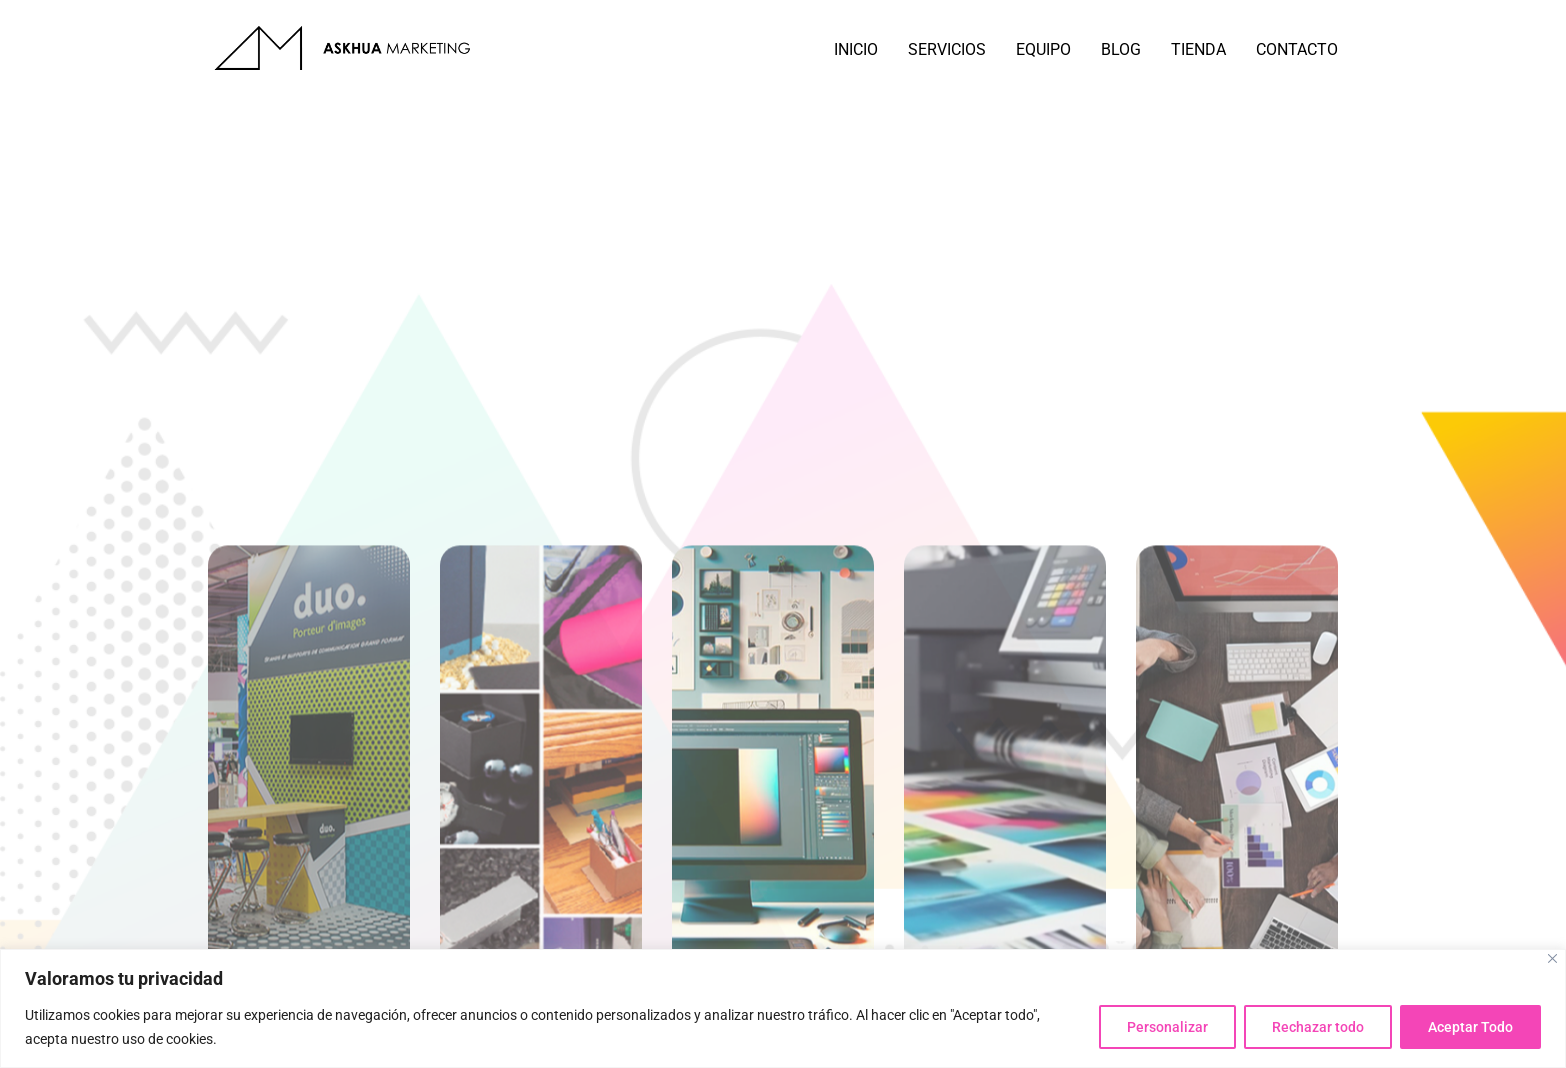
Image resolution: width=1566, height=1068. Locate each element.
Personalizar (1162, 1027)
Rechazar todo (1315, 1027)
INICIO (856, 49)
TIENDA (1198, 49)
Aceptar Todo (1469, 1027)
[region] (783, 1008)
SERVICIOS (947, 49)
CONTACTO (1297, 49)
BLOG (1121, 49)
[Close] (1552, 958)
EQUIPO (1043, 49)
